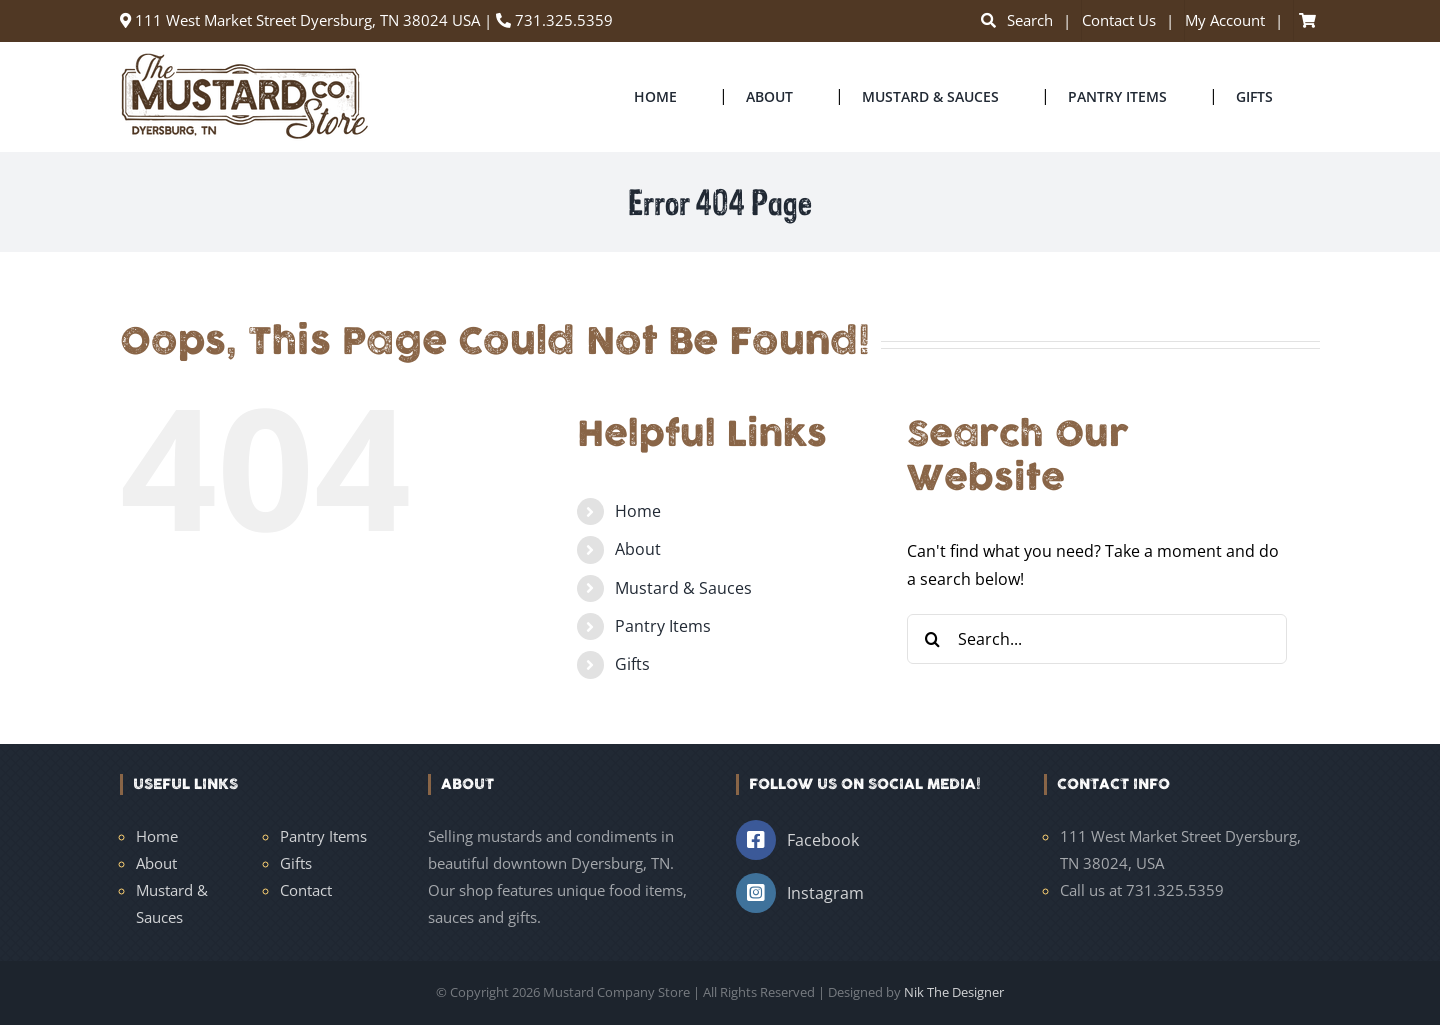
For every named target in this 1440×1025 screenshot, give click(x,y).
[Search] (932, 639)
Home (638, 511)
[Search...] (1097, 639)
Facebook (823, 840)
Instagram (825, 893)
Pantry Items (663, 626)
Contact (306, 890)
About (638, 549)
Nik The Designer (954, 992)
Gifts (632, 664)
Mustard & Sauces (683, 588)
